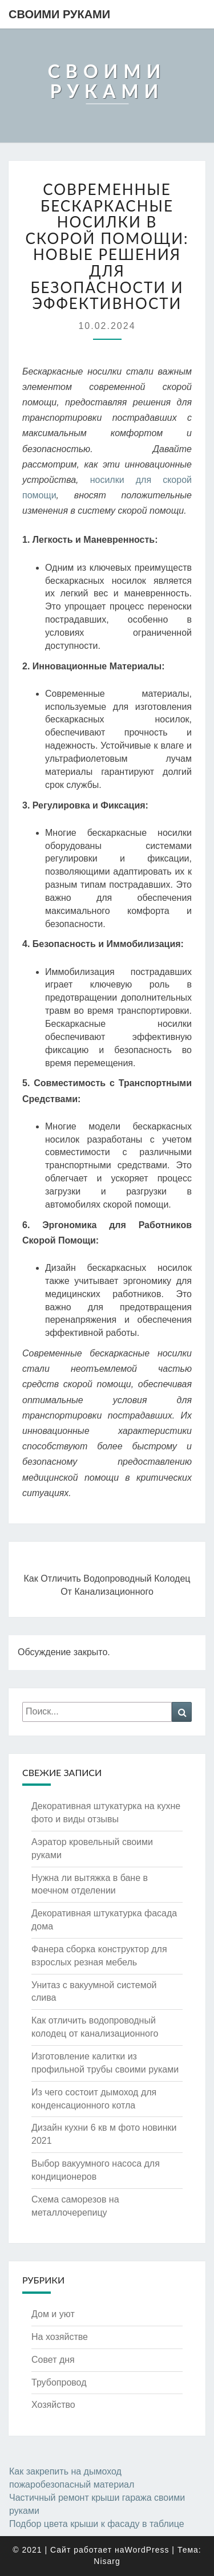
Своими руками (59, 14)
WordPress (146, 2549)
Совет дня (53, 2359)
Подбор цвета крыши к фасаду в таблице (96, 2524)
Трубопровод (59, 2382)
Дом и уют (53, 2314)
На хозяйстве (59, 2337)
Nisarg (107, 2561)
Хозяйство (53, 2405)
